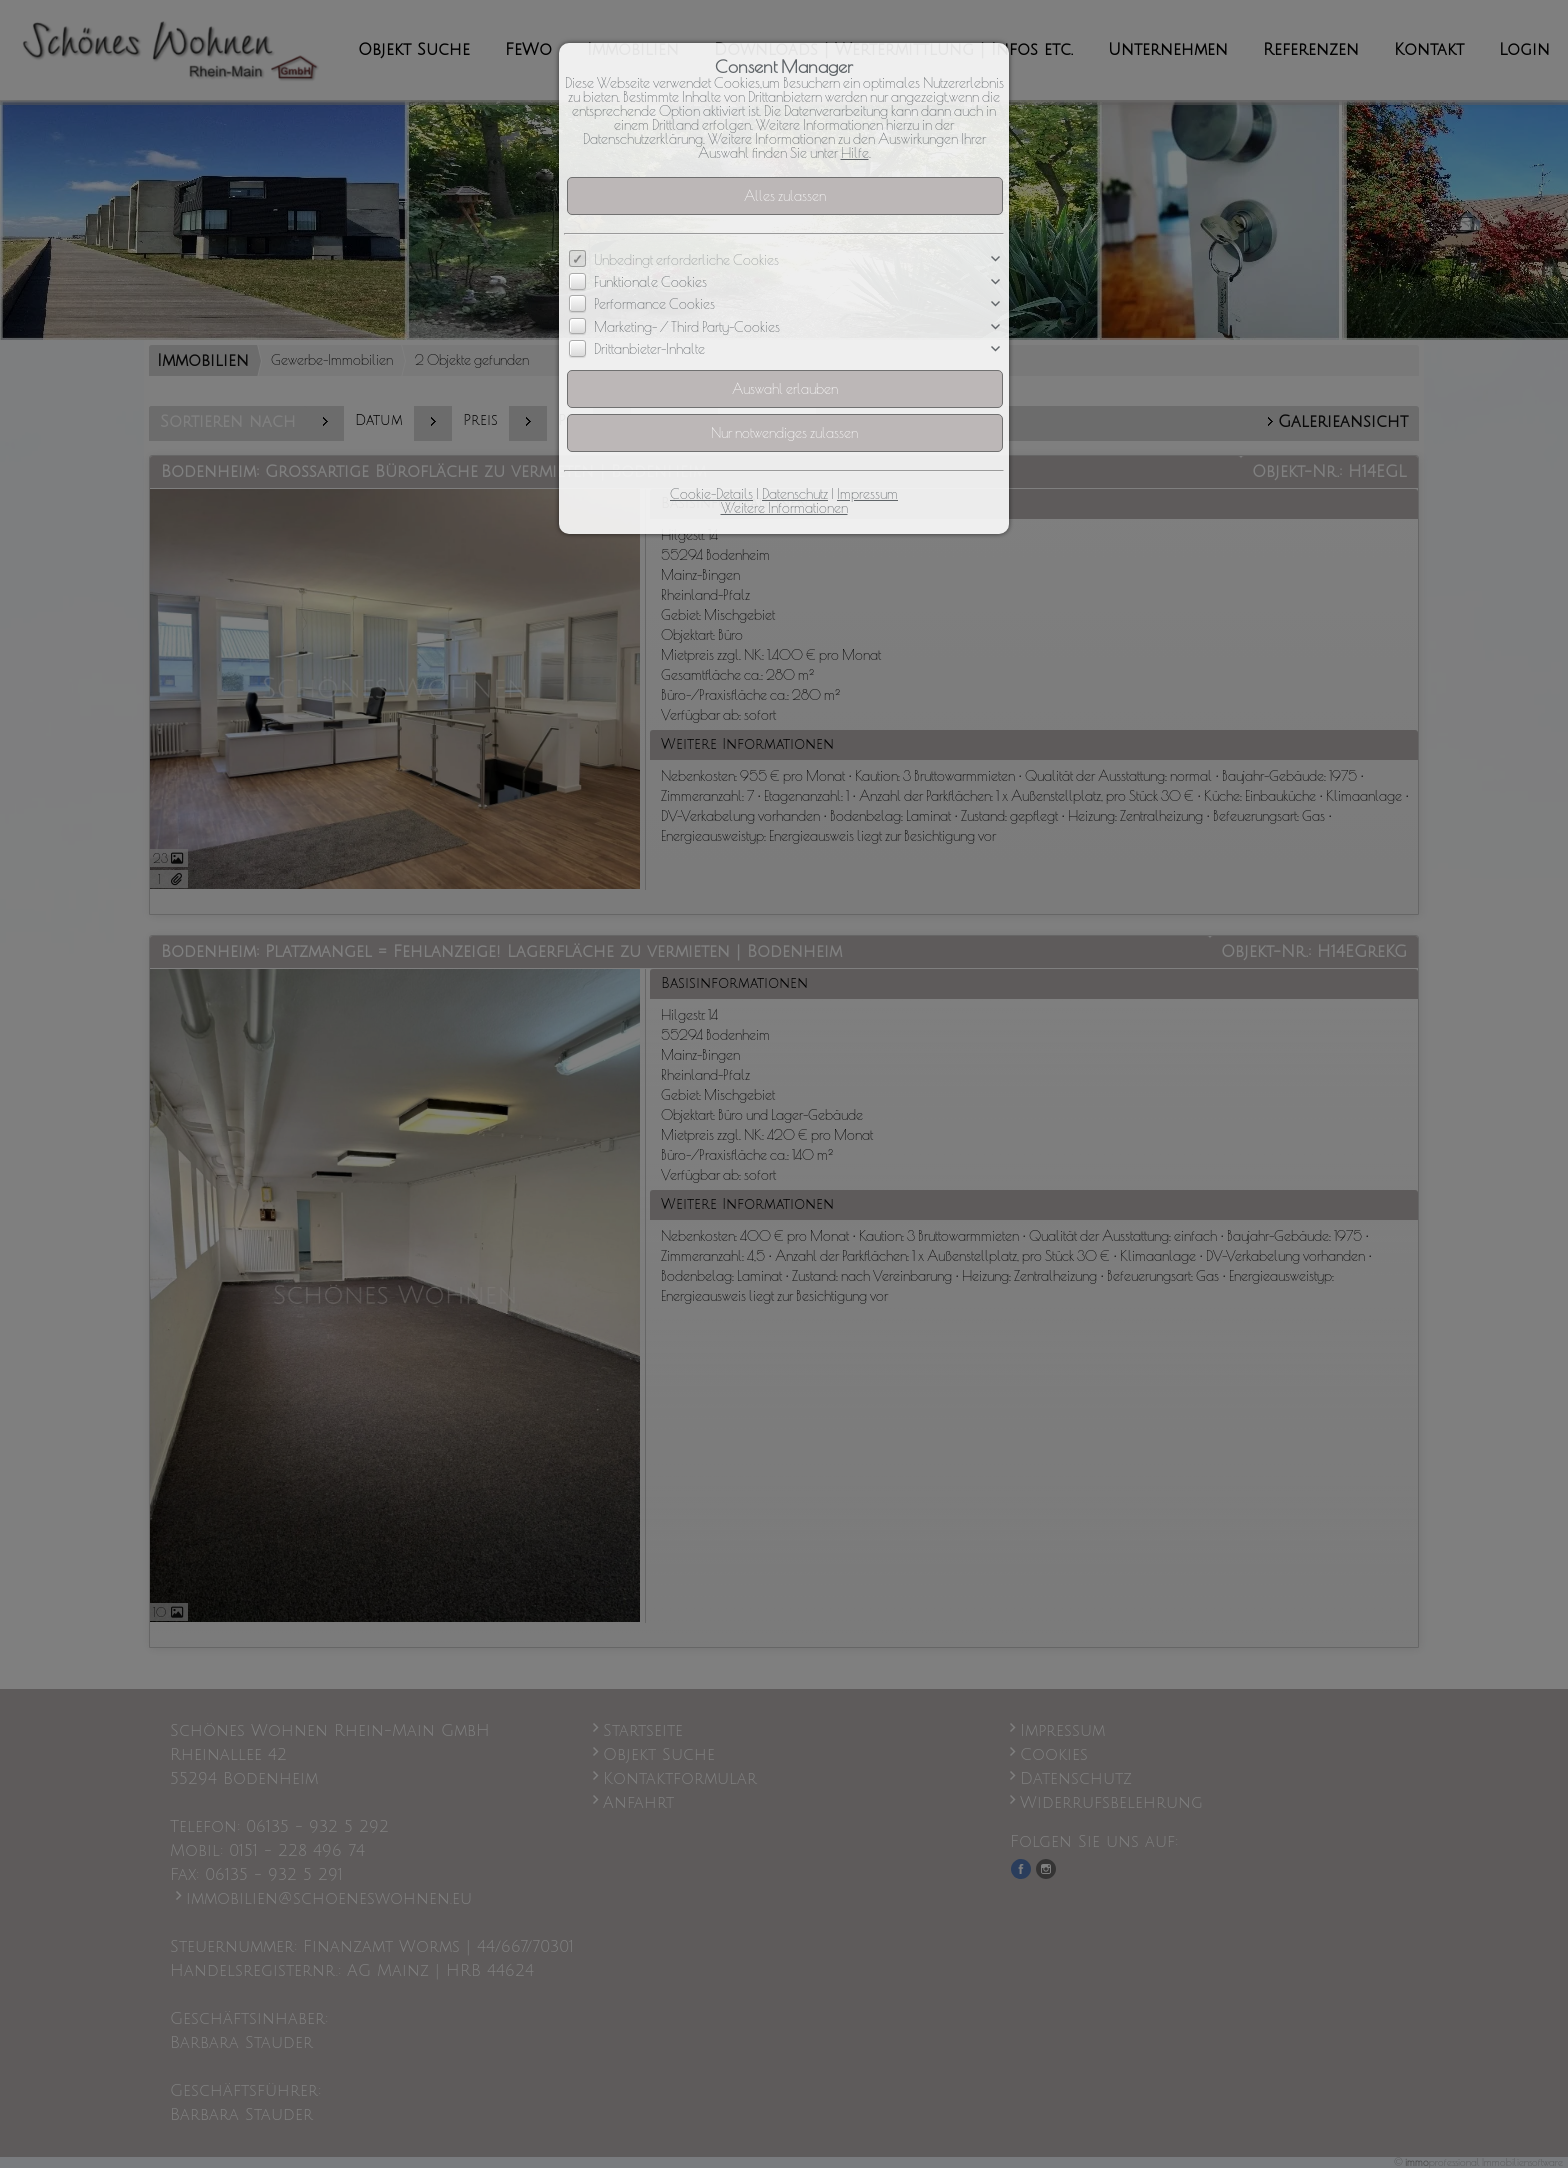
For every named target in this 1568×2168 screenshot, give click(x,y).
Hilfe (855, 153)
